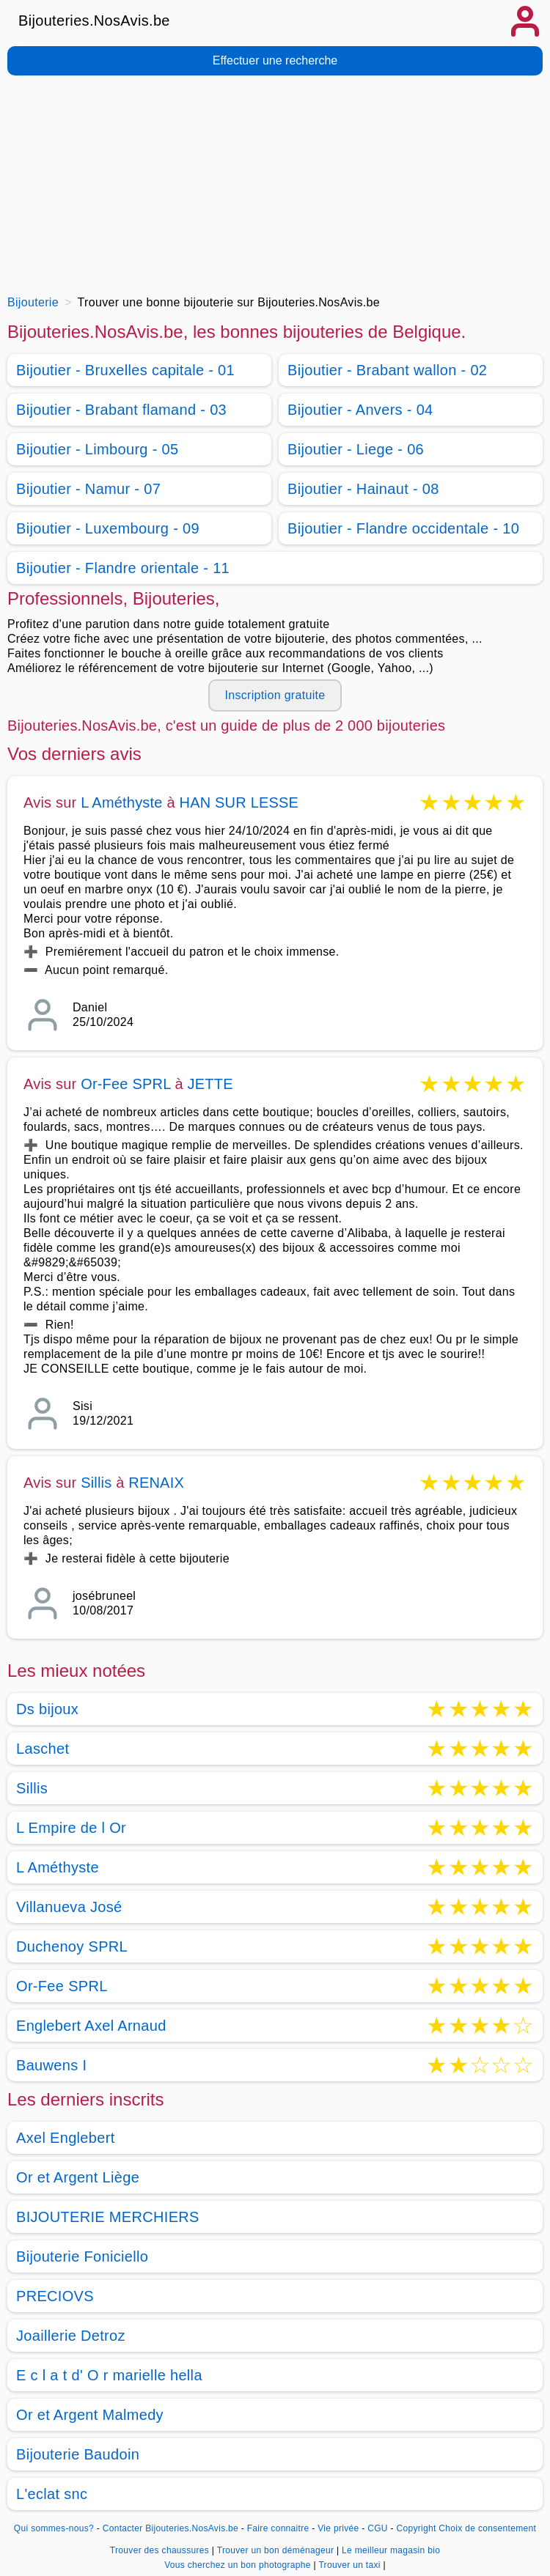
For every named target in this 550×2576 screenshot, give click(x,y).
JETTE (210, 1084)
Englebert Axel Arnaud (91, 2025)
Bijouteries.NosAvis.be (94, 20)
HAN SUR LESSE (239, 802)
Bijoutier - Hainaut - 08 (363, 489)
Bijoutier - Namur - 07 (88, 489)
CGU (377, 2528)
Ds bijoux (47, 1709)
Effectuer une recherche (275, 60)
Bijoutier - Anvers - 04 (360, 410)
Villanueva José (69, 1907)
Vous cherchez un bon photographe (238, 2565)
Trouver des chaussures (161, 2550)
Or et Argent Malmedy (90, 2415)
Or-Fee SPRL (126, 1084)
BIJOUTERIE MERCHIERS (107, 2217)
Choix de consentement (487, 2528)
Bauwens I (51, 2065)
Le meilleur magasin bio (391, 2550)
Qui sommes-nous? (54, 2528)
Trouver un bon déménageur (277, 2550)
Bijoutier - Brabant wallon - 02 (387, 370)
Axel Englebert (65, 2138)
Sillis (96, 1483)
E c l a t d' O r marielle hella (109, 2375)
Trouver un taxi (350, 2565)
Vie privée (338, 2528)
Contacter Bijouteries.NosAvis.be (170, 2528)
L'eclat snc (51, 2494)
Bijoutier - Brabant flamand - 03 (121, 410)
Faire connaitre (278, 2528)
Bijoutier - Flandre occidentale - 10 (403, 528)
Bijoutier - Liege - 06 (355, 449)
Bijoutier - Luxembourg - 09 (107, 528)
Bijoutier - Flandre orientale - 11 (123, 568)
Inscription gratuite (274, 695)
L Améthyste (122, 802)
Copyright (416, 2528)
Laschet (42, 1748)
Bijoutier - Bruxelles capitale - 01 (125, 370)
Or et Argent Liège (77, 2177)
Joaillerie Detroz (70, 2336)
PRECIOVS (55, 2296)
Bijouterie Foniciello (82, 2256)
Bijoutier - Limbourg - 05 (97, 449)
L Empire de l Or (71, 1827)
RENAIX (156, 1483)
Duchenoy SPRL (72, 1946)
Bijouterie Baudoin (77, 2454)
